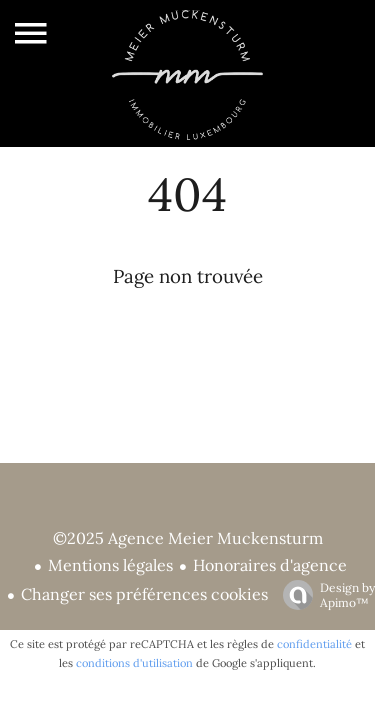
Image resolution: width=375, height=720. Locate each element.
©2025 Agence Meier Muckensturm (188, 538)
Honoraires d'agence (270, 565)
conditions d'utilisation (134, 663)
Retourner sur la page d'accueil (188, 325)
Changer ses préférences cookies (144, 594)
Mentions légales (110, 565)
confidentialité (314, 644)
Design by (324, 595)
